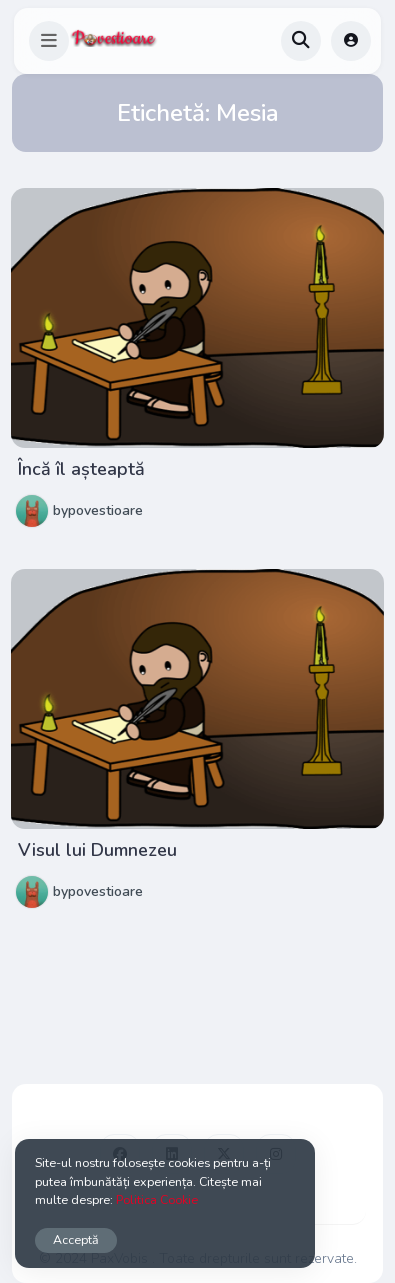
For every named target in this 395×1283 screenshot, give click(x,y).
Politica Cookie (157, 1199)
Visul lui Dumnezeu (97, 850)
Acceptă (76, 1239)
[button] (49, 41)
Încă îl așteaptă (81, 469)
